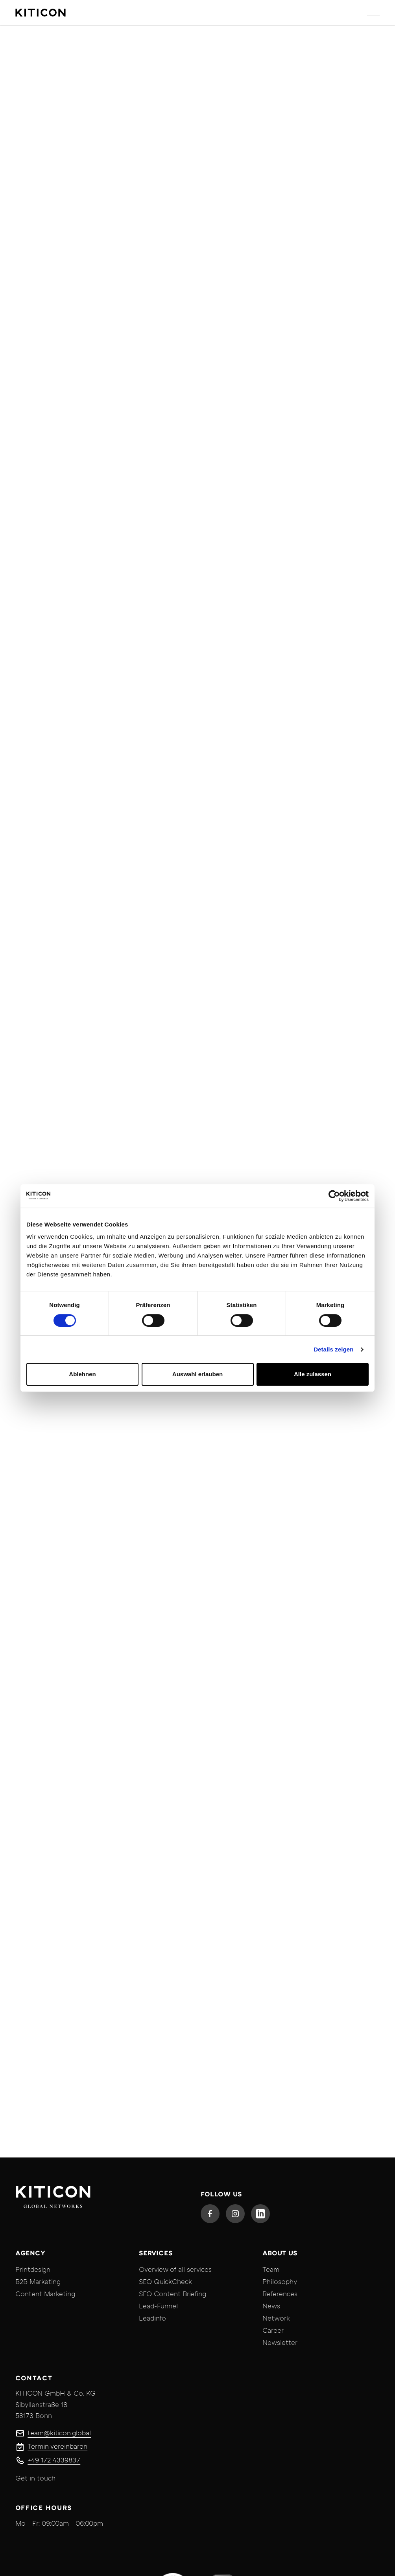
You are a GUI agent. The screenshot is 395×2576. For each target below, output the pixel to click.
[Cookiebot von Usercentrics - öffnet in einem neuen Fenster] (334, 1196)
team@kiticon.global (59, 2433)
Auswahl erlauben (197, 1374)
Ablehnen (82, 1374)
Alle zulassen (312, 1374)
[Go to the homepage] (53, 2198)
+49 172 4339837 (54, 2460)
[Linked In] (260, 2213)
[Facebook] (210, 2213)
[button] (373, 12)
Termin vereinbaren (57, 2447)
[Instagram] (235, 2213)
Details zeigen (333, 1349)
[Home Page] (40, 12)
